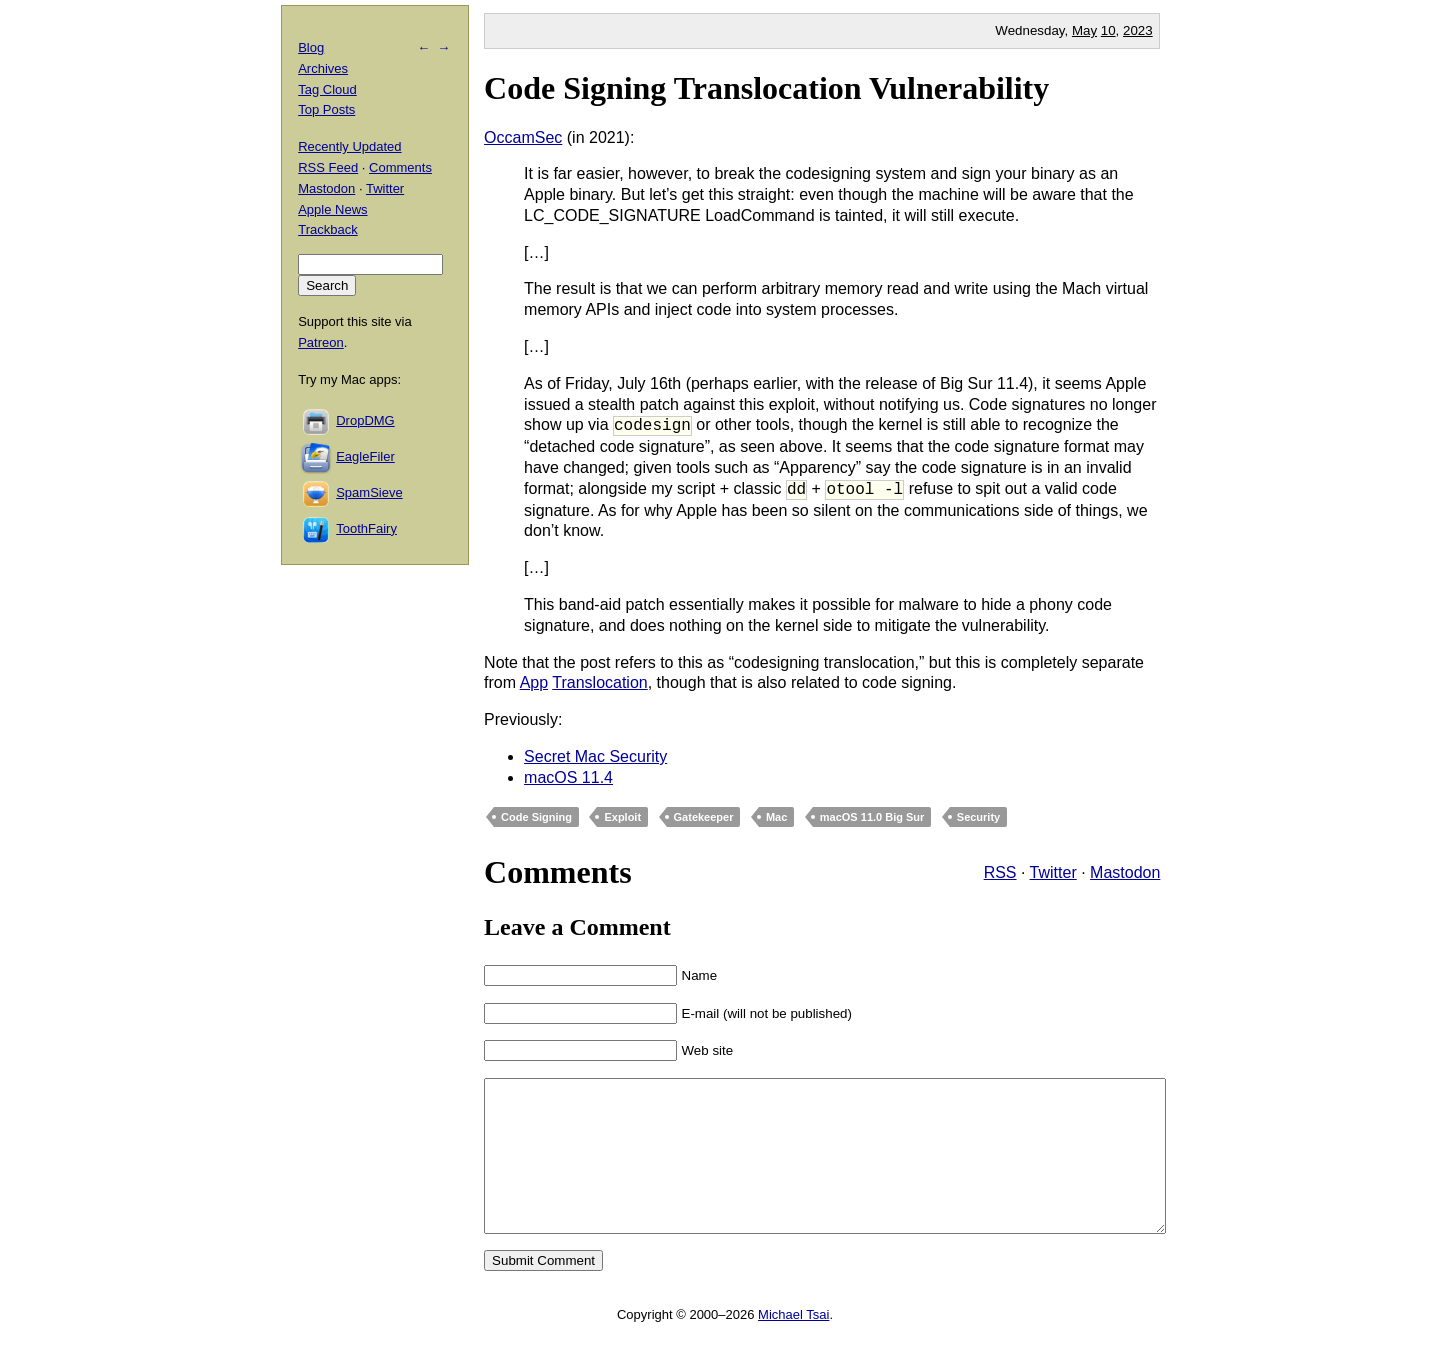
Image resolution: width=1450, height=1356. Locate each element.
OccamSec (523, 137)
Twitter (1053, 872)
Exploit (622, 817)
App (534, 682)
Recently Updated (349, 146)
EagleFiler (365, 456)
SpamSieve (369, 492)
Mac (776, 817)
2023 (1138, 30)
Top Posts (326, 109)
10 (1108, 30)
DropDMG (365, 420)
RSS (1000, 872)
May (1084, 30)
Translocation (599, 682)
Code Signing (536, 817)
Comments (400, 167)
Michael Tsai (793, 1344)
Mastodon (1125, 872)
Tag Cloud (327, 89)
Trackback (327, 229)
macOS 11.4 (568, 777)
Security (978, 817)
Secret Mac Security (595, 756)
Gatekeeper (704, 817)
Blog (311, 47)
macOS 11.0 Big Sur (872, 817)
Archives (323, 68)
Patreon (321, 342)
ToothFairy (366, 528)
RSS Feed (328, 167)
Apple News (332, 209)
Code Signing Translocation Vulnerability (766, 88)
